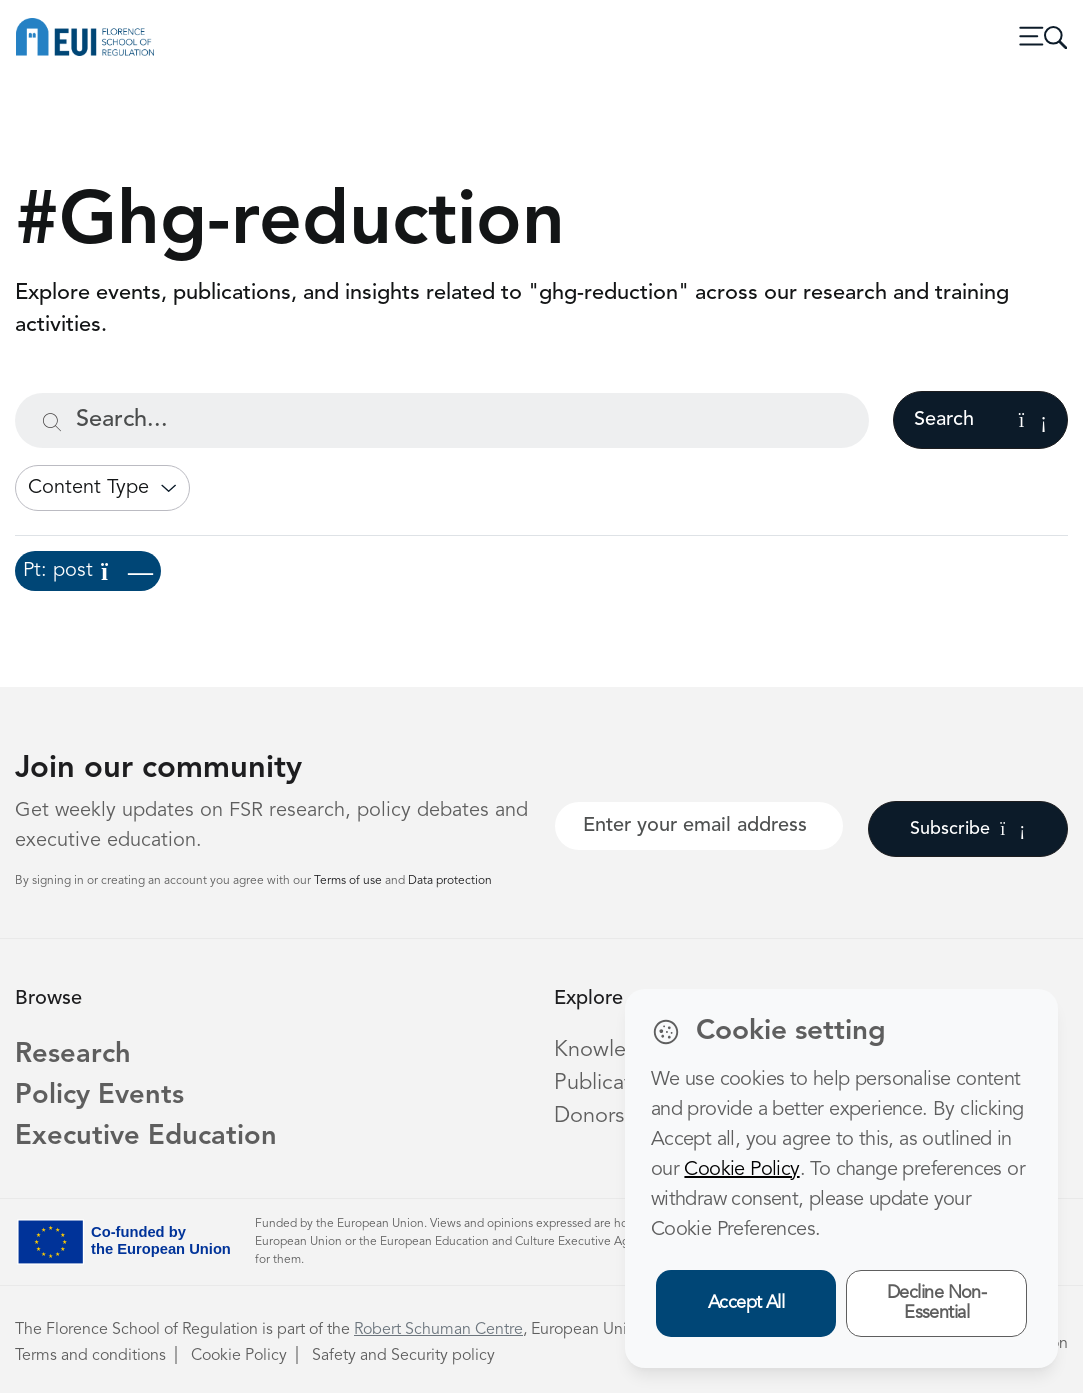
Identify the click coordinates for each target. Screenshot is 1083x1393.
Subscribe (967, 829)
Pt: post (88, 571)
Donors (589, 1116)
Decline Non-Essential (937, 1303)
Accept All (746, 1303)
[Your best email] (699, 826)
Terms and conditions (90, 1356)
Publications (612, 1083)
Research (73, 1055)
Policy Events (99, 1096)
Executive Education (146, 1137)
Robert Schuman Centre (438, 1330)
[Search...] (442, 420)
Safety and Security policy (403, 1356)
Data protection (450, 881)
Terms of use (349, 881)
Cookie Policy (239, 1356)
